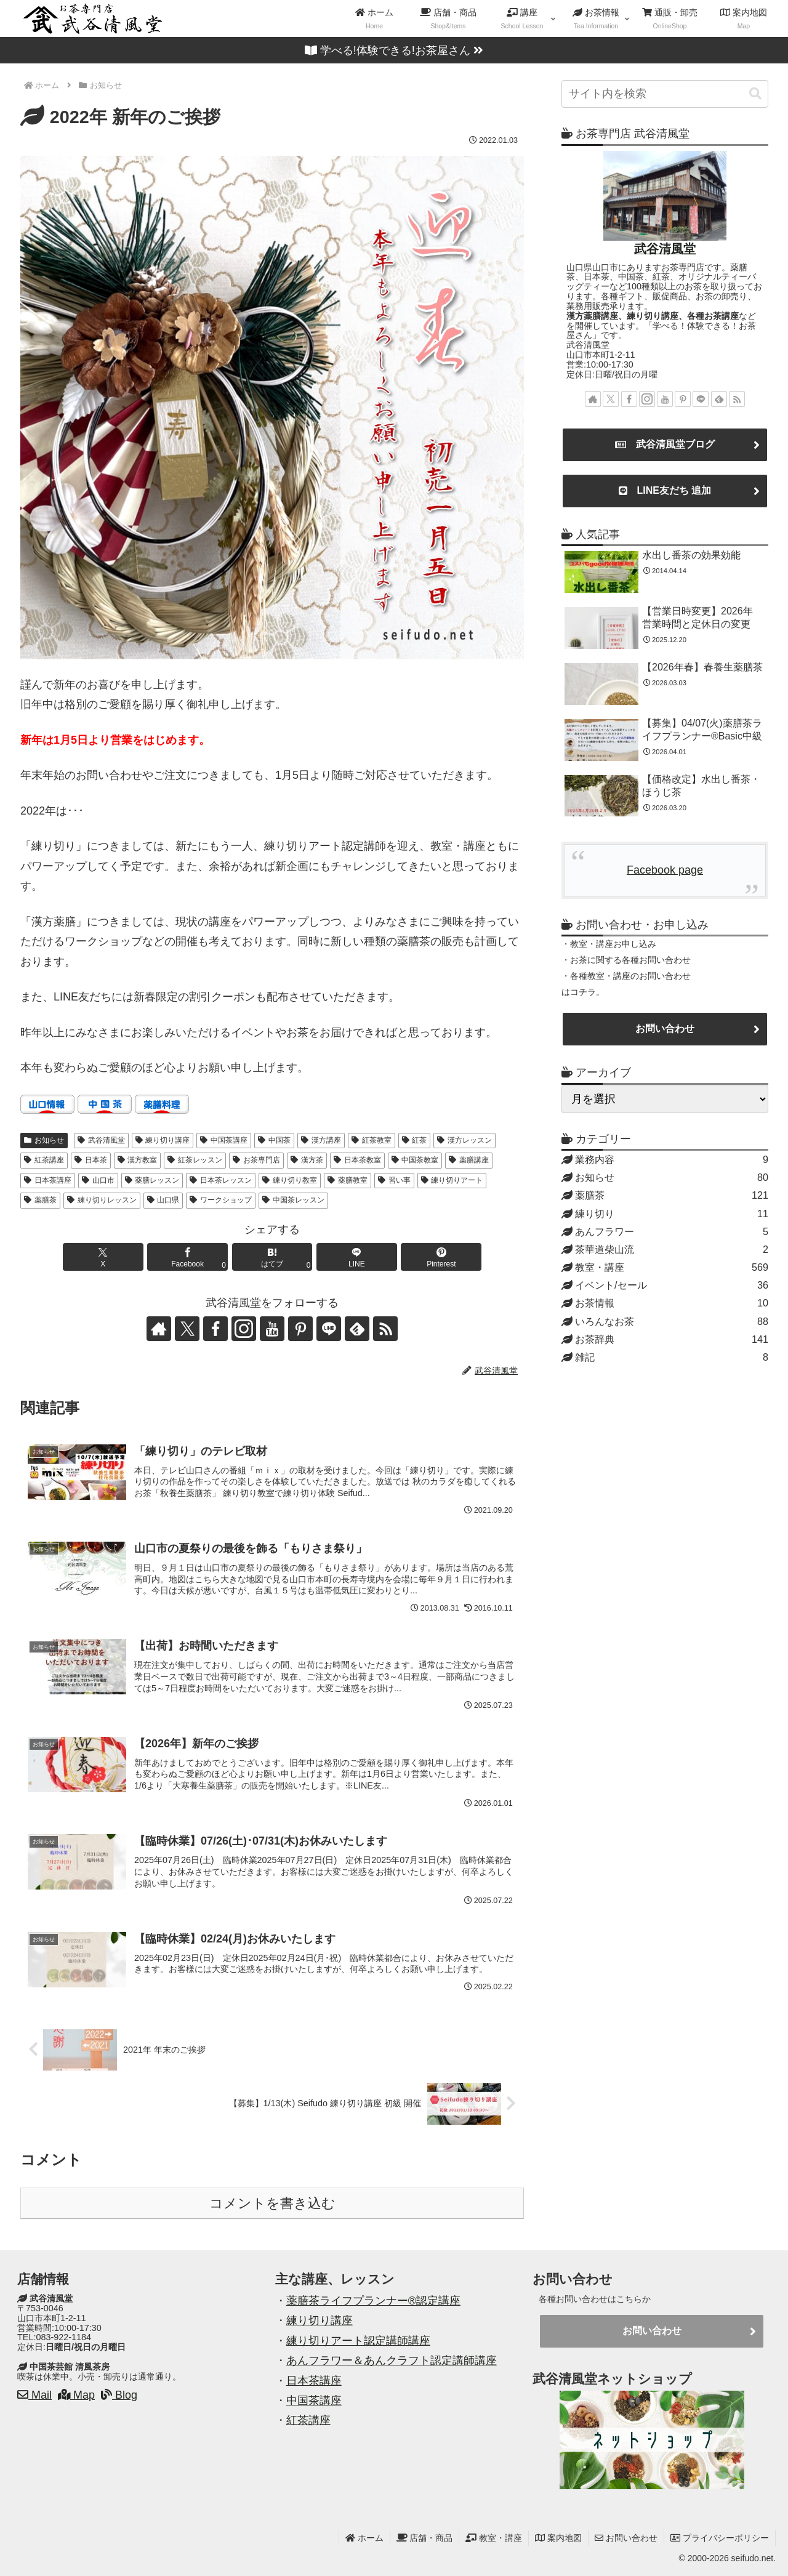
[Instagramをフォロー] (243, 1328)
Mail (34, 2395)
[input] (664, 94)
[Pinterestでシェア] (441, 1257)
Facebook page (665, 870)
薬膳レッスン (152, 1180)
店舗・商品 (424, 2538)
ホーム (364, 2538)
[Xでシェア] (103, 1257)
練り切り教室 (289, 1180)
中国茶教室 (415, 1160)
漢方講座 (321, 1140)
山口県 (163, 1200)
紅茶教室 (372, 1140)
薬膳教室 (348, 1180)
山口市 (98, 1180)
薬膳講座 (469, 1160)
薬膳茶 (40, 1200)
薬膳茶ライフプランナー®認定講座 (373, 2301)
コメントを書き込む (272, 2203)
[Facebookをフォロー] (215, 1328)
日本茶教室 (357, 1160)
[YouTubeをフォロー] (272, 1328)
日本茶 (90, 1160)
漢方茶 (307, 1160)
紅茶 (414, 1140)
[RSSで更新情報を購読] (385, 1328)
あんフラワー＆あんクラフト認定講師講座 (391, 2360)
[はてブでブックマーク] (272, 1257)
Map (76, 2395)
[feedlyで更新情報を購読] (357, 1328)
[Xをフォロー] (187, 1328)
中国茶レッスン (293, 1200)
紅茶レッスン (194, 1160)
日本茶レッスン (221, 1180)
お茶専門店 (256, 1160)
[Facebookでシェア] (187, 1257)
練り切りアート (452, 1180)
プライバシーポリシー (719, 2538)
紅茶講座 (44, 1160)
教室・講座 (493, 2538)
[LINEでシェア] (356, 1257)
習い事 (394, 1180)
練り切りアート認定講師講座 (358, 2341)
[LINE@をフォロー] (328, 1328)
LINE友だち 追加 (665, 490)
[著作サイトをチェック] (159, 1328)
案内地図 (558, 2538)
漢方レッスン (464, 1140)
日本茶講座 (47, 1180)
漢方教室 (138, 1160)
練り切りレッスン (102, 1200)
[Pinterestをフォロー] (300, 1328)
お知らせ (44, 1140)
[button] (755, 94)
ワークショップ (221, 1200)
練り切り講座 (162, 1140)
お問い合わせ (664, 1028)
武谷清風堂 (101, 1140)
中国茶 (274, 1140)
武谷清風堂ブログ (665, 444)
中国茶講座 (223, 1140)
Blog (119, 2395)
